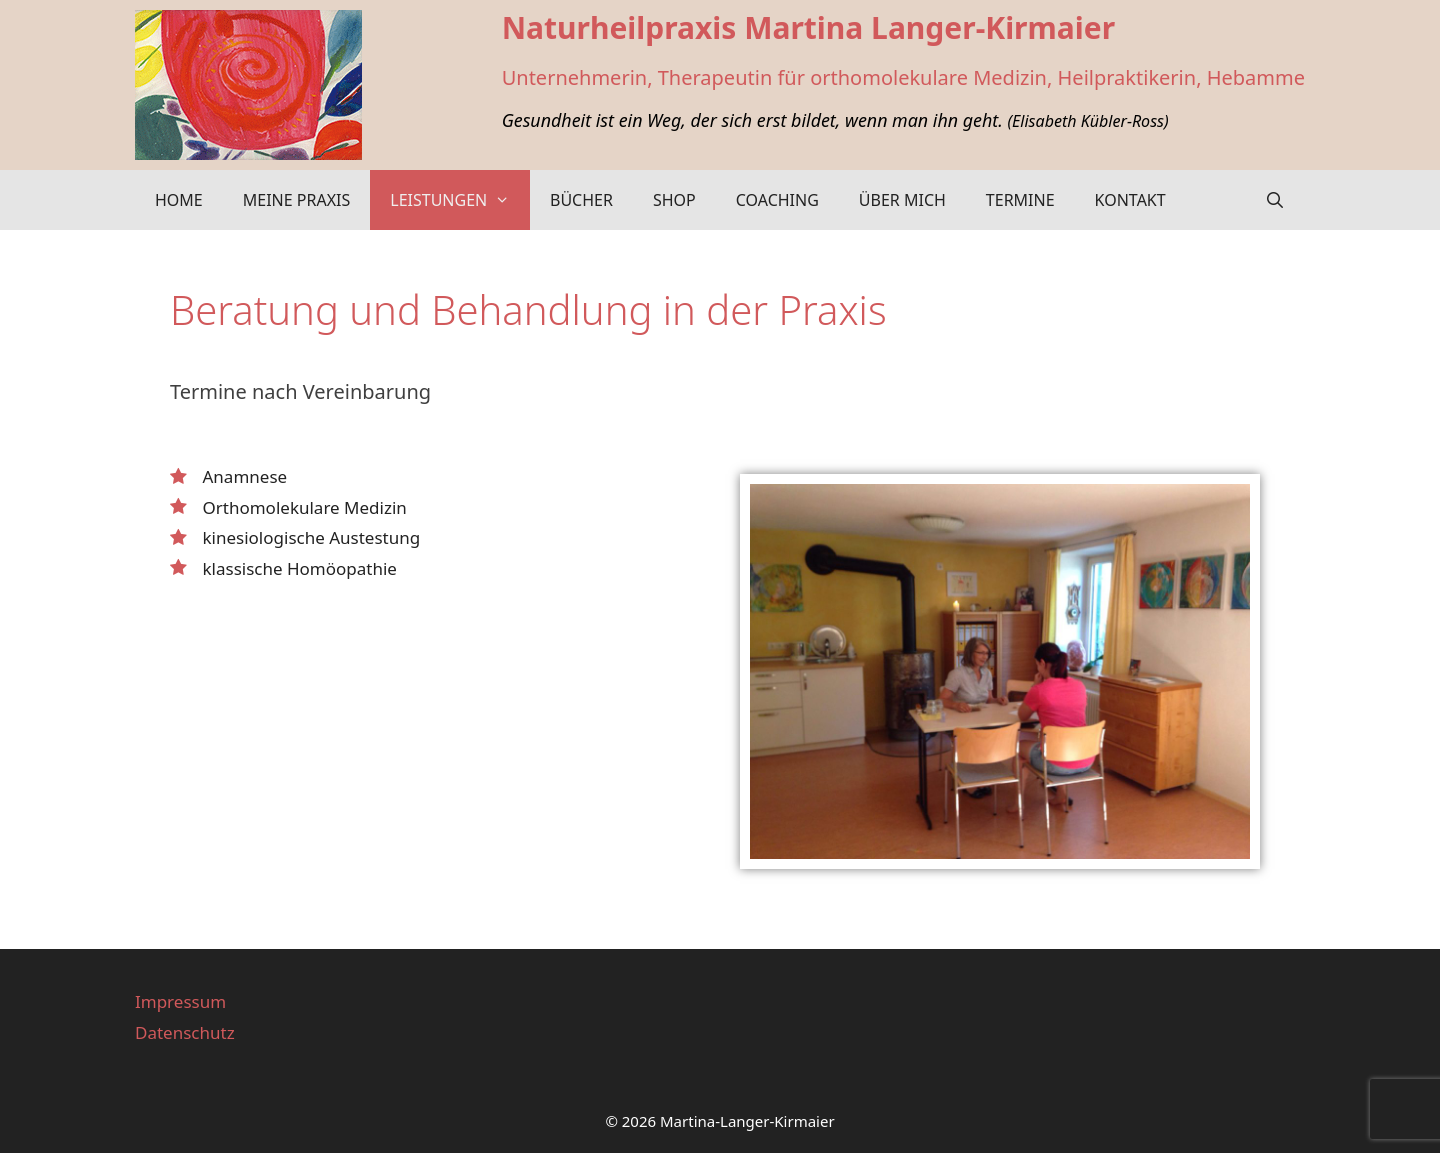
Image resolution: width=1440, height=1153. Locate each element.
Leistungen (460, 200)
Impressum (180, 1001)
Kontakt (1130, 200)
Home (179, 200)
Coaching (777, 200)
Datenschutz (185, 1032)
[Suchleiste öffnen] (1274, 200)
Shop (674, 200)
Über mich (902, 200)
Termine (1020, 200)
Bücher (581, 200)
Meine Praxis (297, 200)
